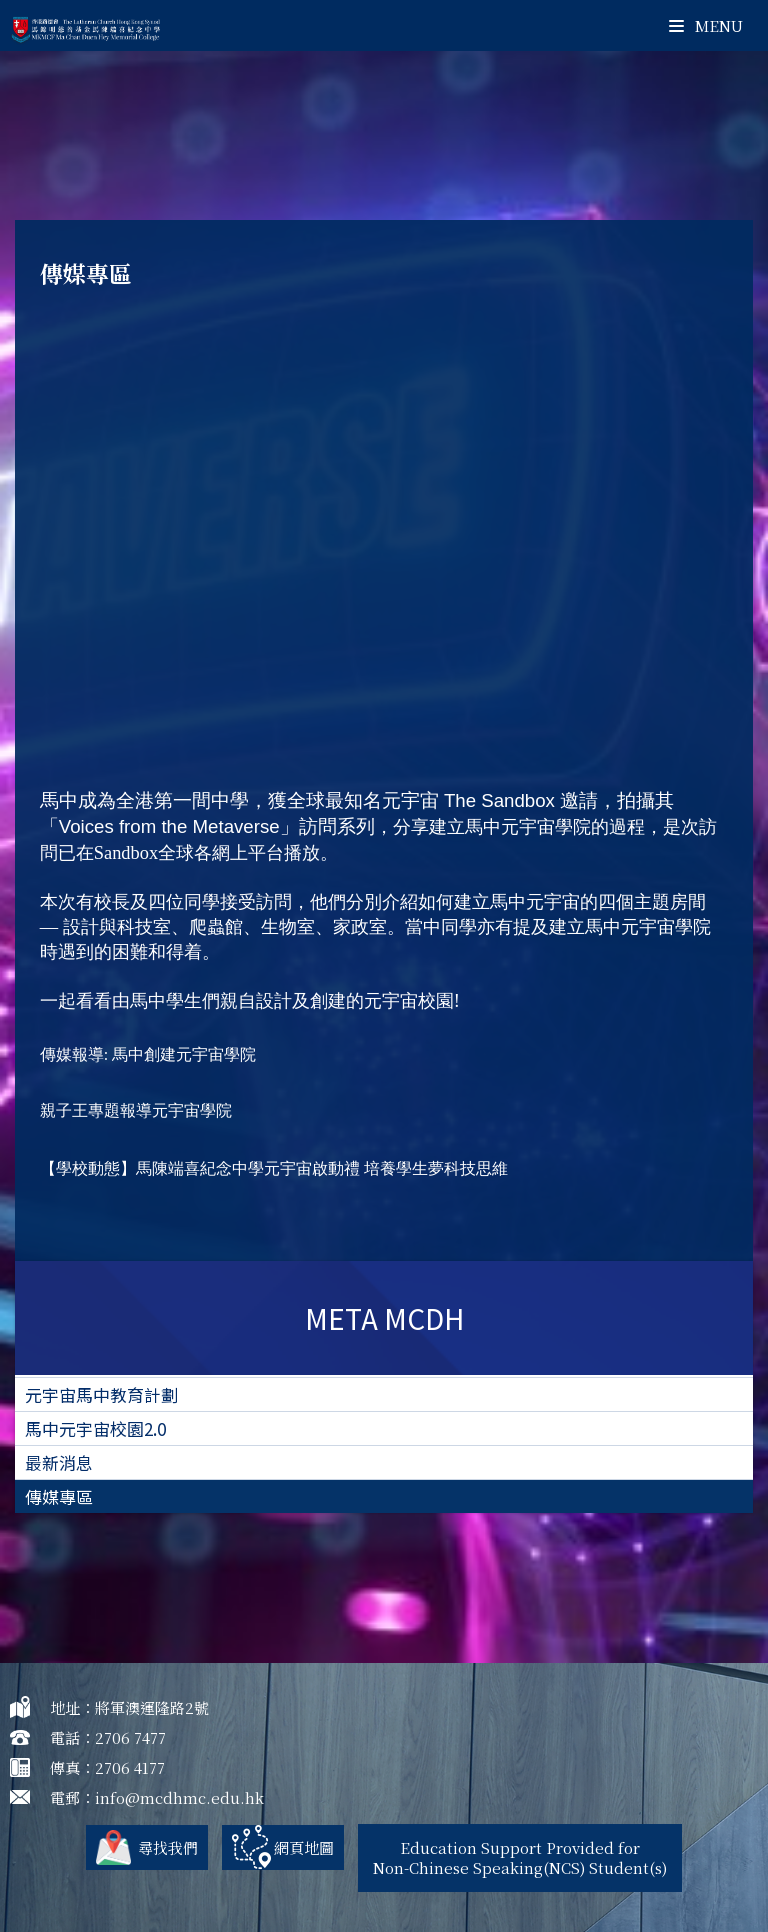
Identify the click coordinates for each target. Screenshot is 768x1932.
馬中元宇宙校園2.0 (95, 1428)
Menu (706, 25)
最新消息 (59, 1462)
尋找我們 (168, 1847)
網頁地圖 (304, 1847)
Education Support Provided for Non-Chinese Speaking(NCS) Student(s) (520, 1857)
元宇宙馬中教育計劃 (101, 1394)
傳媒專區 (59, 1496)
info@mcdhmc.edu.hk (179, 1797)
